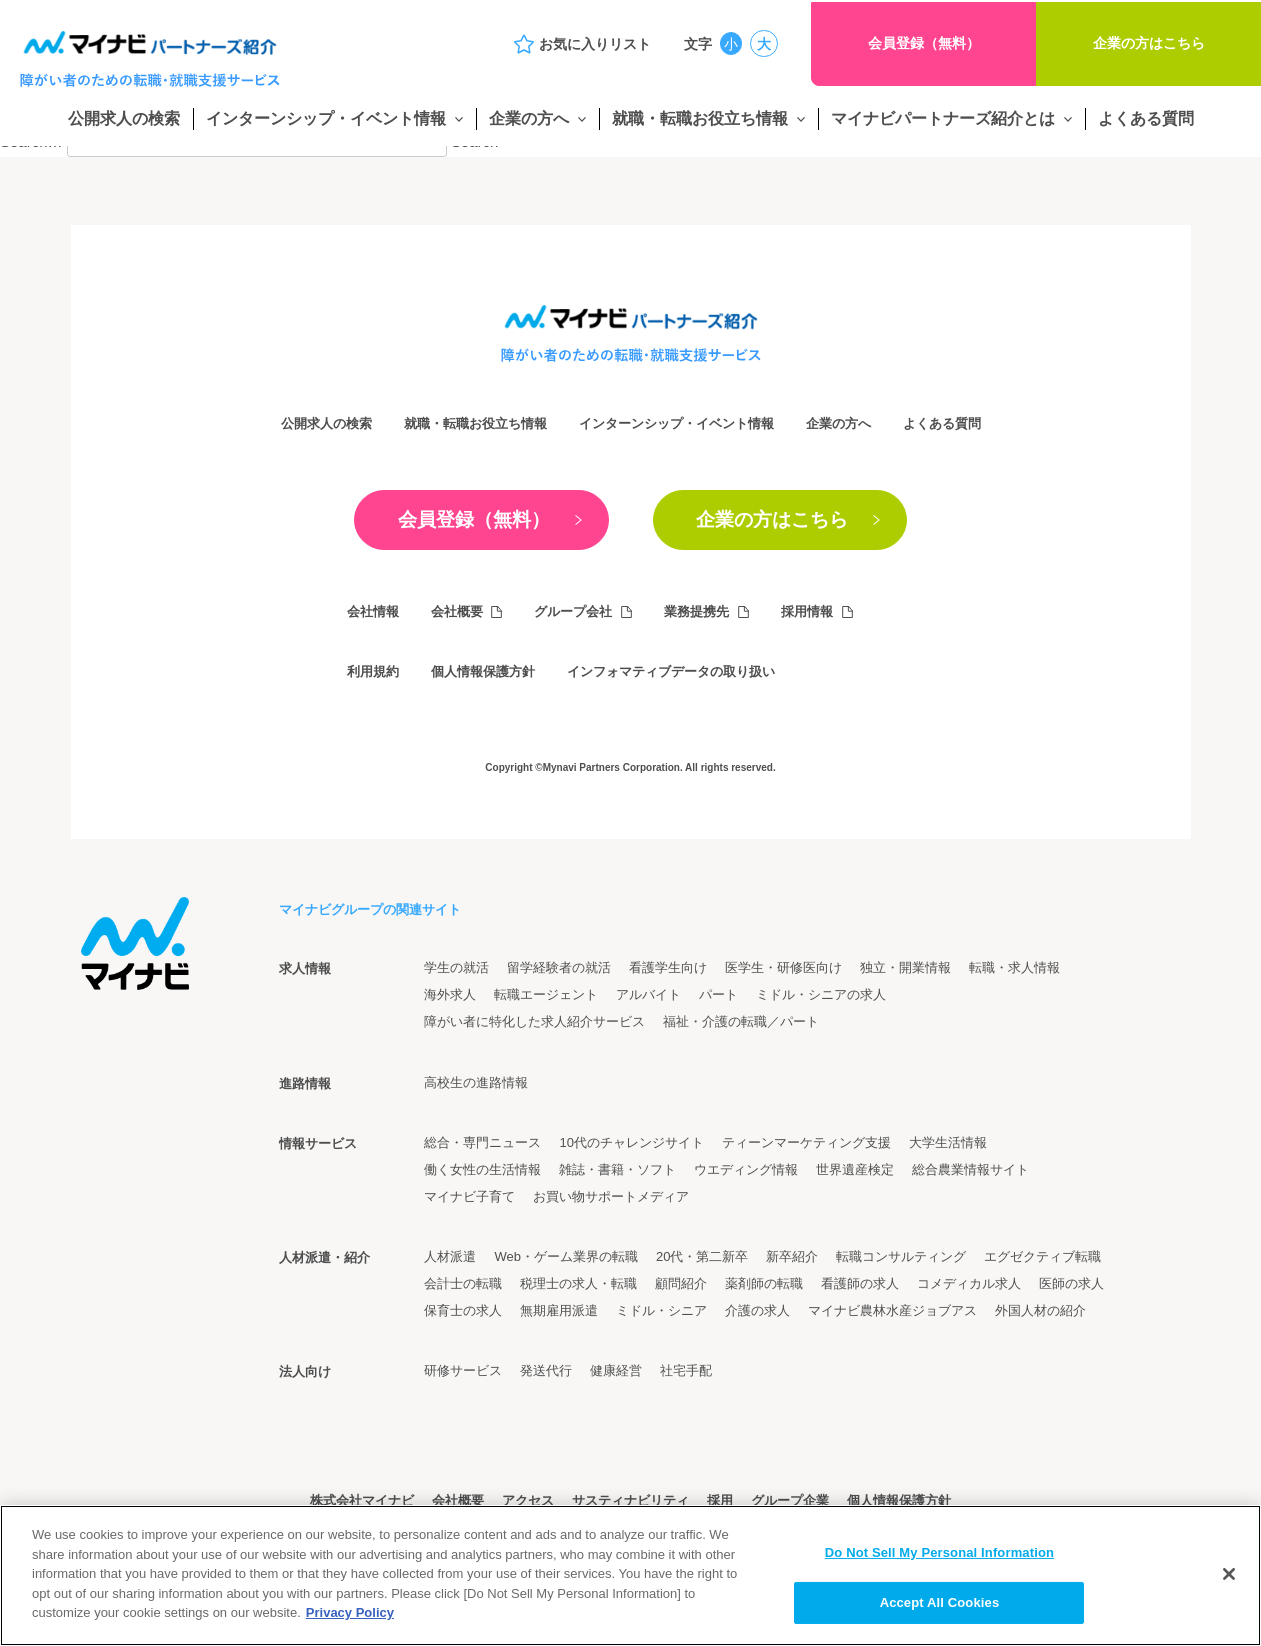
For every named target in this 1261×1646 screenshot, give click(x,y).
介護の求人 (757, 1310)
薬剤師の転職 (764, 1283)
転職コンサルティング (901, 1256)
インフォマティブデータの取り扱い (671, 671)
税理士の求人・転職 (578, 1283)
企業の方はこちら (1149, 43)
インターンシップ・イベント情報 (326, 118)
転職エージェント (546, 994)
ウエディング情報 (746, 1169)
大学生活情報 (948, 1142)
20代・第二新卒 (702, 1256)
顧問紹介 (681, 1283)
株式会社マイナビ (362, 1501)
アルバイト (648, 994)
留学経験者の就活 (559, 967)
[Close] (1229, 1574)
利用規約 (373, 671)
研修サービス (463, 1370)
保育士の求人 (463, 1310)
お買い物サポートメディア (611, 1196)
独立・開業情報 (905, 967)
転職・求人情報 (1014, 967)
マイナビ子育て (469, 1196)
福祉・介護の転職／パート (741, 1022)
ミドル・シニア (661, 1310)
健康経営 (616, 1370)
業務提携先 (697, 611)
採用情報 (808, 611)
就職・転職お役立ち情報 (700, 118)
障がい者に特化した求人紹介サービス (534, 1022)
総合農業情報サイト (970, 1169)
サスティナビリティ (630, 1501)
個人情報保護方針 (483, 671)
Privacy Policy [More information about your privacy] (350, 1612)
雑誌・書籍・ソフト (617, 1169)
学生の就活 (456, 967)
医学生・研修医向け (783, 967)
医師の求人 (1071, 1283)
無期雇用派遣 (559, 1310)
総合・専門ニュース (482, 1142)
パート (718, 994)
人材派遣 (450, 1256)
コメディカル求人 (969, 1283)
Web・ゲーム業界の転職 (566, 1256)
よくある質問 (1146, 118)
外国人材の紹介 (1040, 1310)
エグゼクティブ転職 (1042, 1256)
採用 (720, 1501)
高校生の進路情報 (476, 1082)
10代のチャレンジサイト (631, 1142)
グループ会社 (574, 611)
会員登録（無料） (924, 43)
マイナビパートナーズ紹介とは (943, 118)
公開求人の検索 (124, 118)
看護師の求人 (860, 1283)
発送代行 (546, 1370)
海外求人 (450, 994)
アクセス (528, 1501)
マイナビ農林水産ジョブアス (892, 1310)
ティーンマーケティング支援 (806, 1142)
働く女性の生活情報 (482, 1169)
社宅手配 (686, 1370)
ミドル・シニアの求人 (821, 994)
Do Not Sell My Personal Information (939, 1552)
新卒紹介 (792, 1256)
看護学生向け (668, 967)
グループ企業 (790, 1501)
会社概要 (457, 611)
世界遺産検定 (855, 1169)
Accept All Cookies (940, 1602)
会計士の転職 (463, 1283)
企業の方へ (529, 118)
